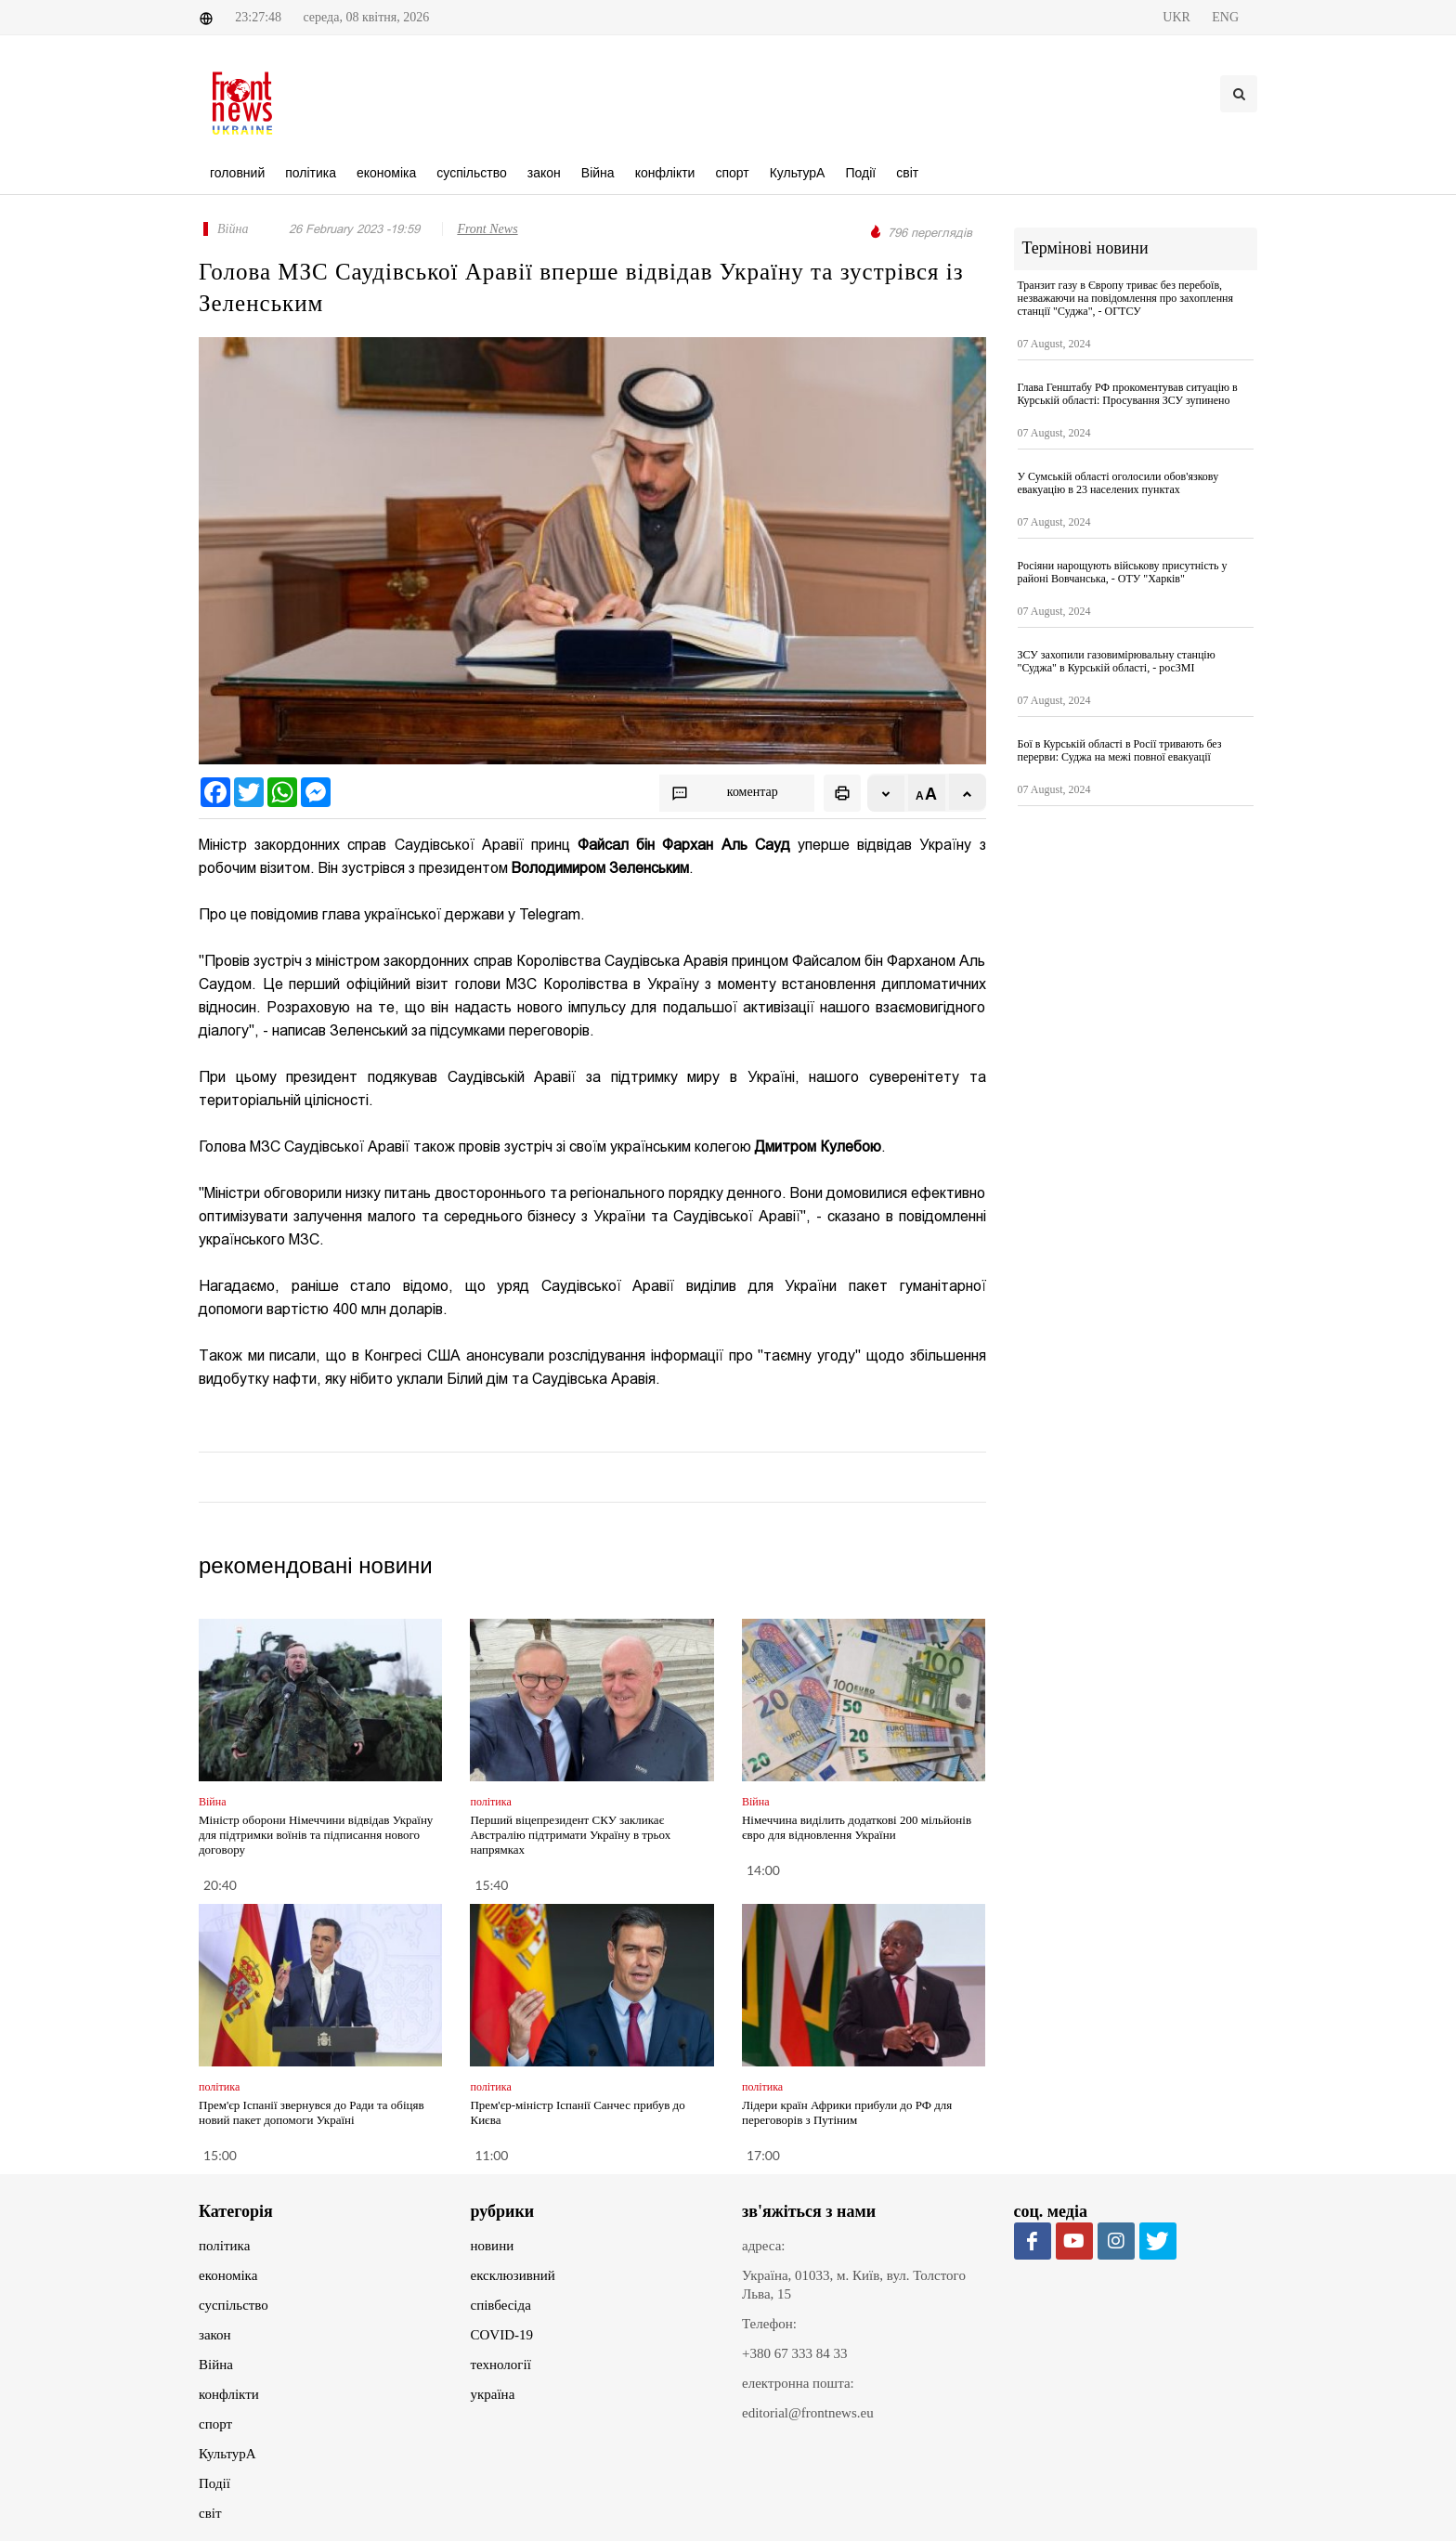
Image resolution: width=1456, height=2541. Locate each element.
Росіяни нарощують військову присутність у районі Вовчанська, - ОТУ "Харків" (1123, 572)
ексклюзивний (513, 2275)
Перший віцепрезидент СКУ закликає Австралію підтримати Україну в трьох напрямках (570, 1835)
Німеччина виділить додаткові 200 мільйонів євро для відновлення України (856, 1827)
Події (214, 2483)
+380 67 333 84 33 (794, 2353)
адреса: (764, 2245)
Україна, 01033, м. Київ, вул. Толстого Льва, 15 (854, 2284)
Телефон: (769, 2323)
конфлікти (229, 2394)
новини (492, 2245)
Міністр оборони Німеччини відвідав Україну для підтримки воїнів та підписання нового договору (316, 1835)
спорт (215, 2424)
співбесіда (501, 2305)
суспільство (233, 2305)
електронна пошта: (798, 2383)
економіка (228, 2275)
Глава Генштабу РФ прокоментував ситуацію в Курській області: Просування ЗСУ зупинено (1128, 394)
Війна (216, 2364)
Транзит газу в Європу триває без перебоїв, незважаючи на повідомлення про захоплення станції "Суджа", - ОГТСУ (1126, 298)
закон (215, 2334)
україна (493, 2394)
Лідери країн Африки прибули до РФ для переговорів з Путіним (847, 2112)
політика (224, 2245)
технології (501, 2364)
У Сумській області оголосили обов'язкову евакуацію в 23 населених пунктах (1118, 483)
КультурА (227, 2453)
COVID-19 (502, 2334)
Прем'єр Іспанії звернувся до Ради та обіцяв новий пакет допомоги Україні (311, 2112)
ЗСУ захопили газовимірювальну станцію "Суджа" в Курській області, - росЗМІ (1117, 661)
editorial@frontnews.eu (808, 2412)
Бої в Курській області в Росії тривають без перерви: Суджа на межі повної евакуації (1120, 750)
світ (210, 2513)
